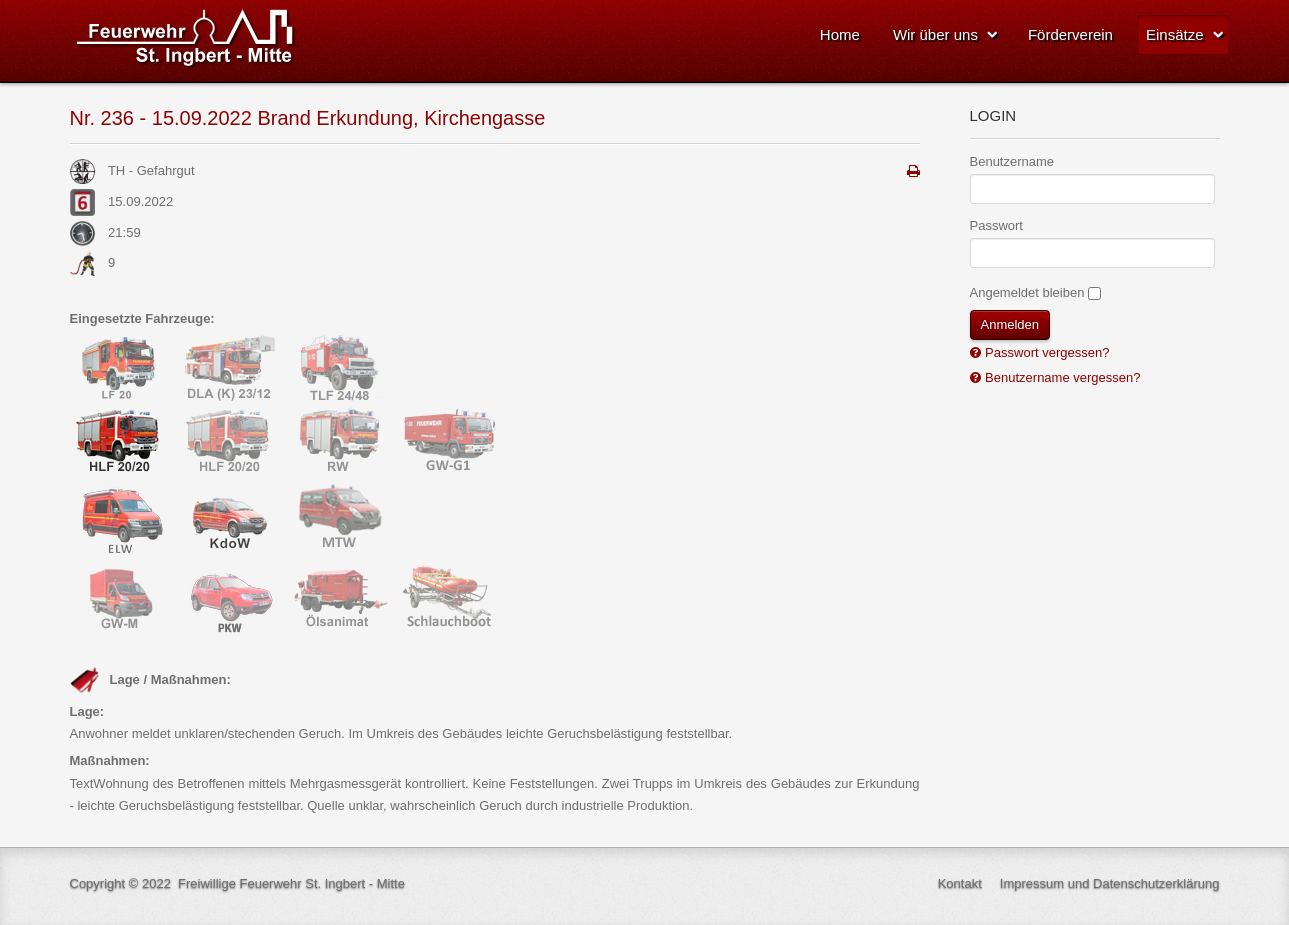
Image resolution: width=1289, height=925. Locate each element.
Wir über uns (935, 34)
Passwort (996, 225)
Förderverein (1070, 34)
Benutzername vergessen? (1061, 377)
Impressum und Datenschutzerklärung (1110, 883)
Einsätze (1175, 34)
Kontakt (960, 883)
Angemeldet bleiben (1027, 292)
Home (840, 34)
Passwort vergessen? (1046, 352)
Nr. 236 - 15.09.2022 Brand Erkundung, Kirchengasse (308, 118)
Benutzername (1012, 161)
